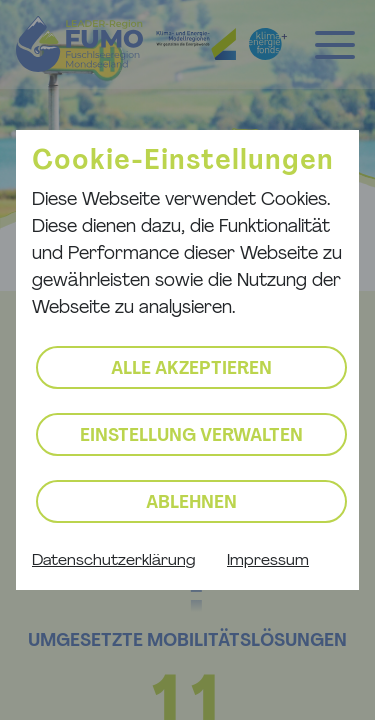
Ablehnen (191, 503)
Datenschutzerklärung (113, 561)
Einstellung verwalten (191, 436)
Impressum (268, 561)
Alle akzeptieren (191, 369)
